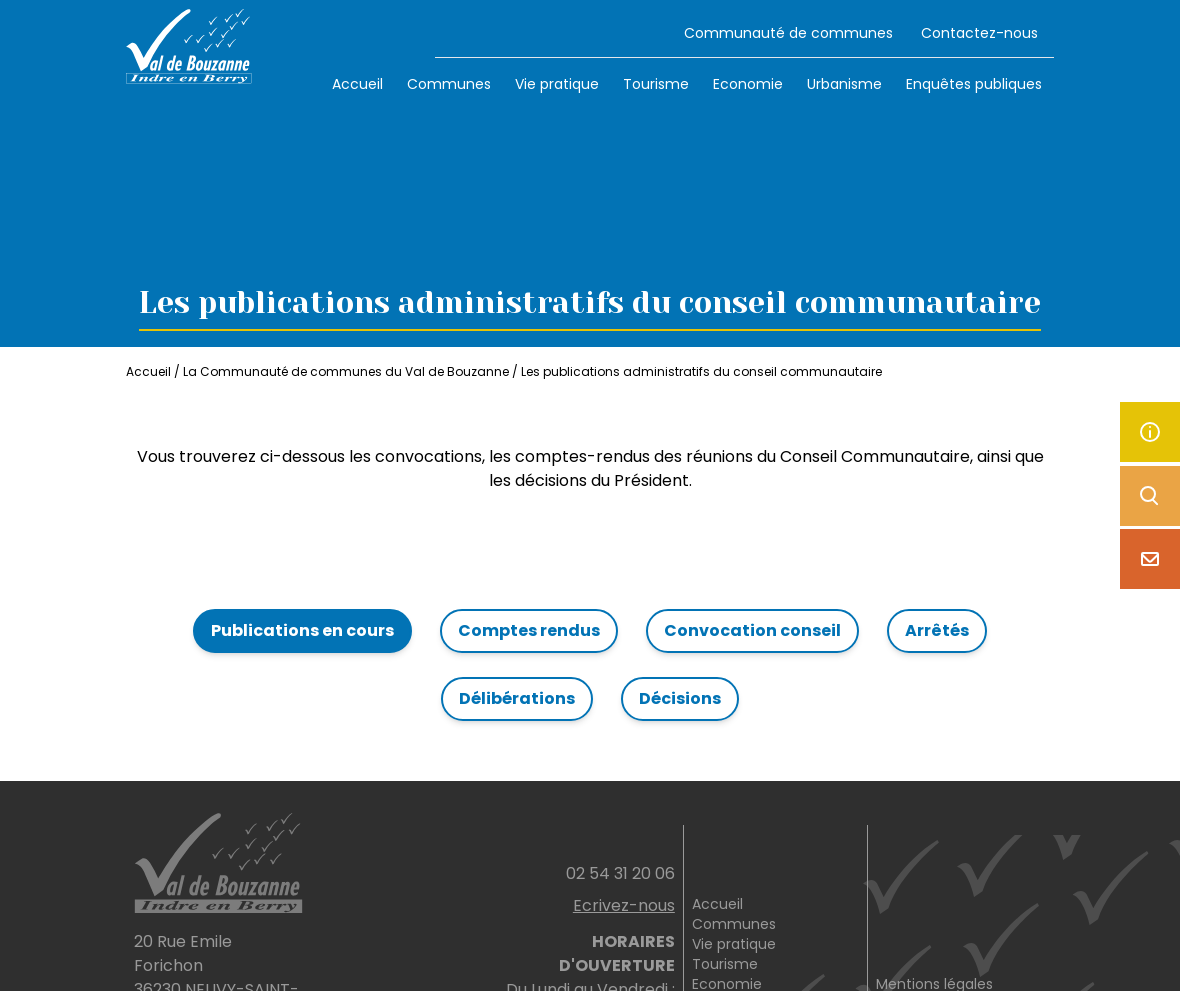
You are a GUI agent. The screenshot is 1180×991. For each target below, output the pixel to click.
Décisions (680, 698)
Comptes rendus (529, 630)
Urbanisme (844, 84)
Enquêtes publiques (974, 84)
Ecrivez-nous (624, 905)
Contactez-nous (979, 33)
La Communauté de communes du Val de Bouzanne (346, 371)
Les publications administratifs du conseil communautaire (701, 371)
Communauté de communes (788, 33)
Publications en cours (302, 630)
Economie (748, 84)
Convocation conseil (752, 630)
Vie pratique (557, 84)
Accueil (357, 84)
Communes (449, 84)
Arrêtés (937, 630)
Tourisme (656, 84)
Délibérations (517, 698)
